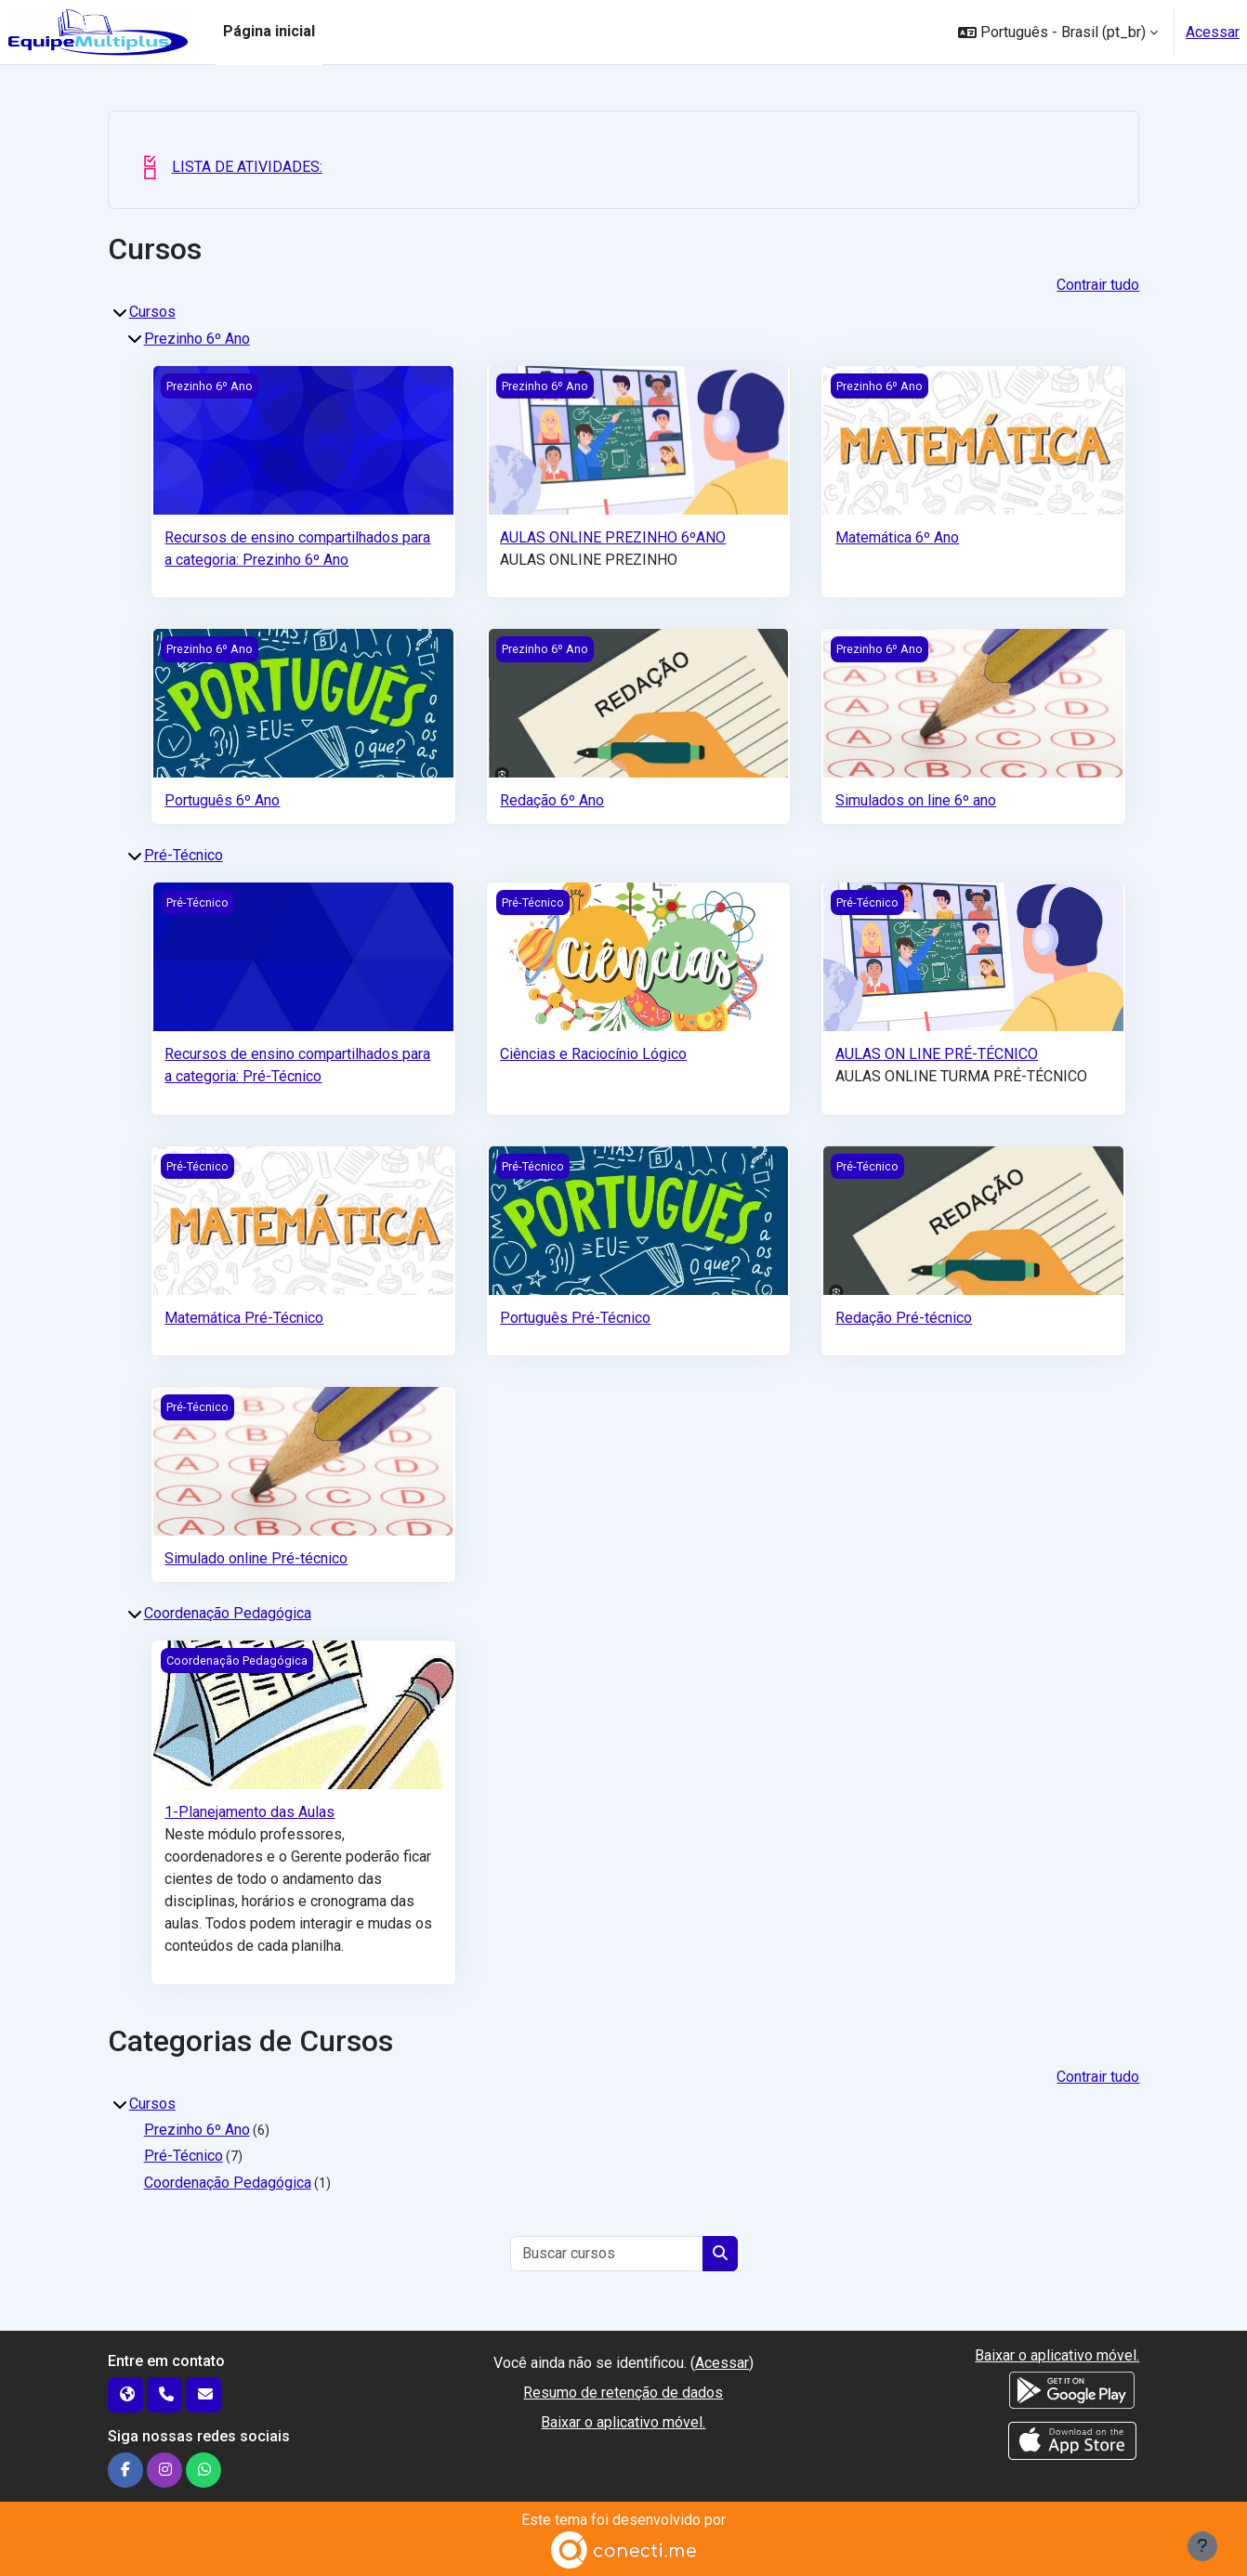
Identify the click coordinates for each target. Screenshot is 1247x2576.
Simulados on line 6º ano (915, 800)
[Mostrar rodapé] (1202, 2546)
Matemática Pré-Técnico (243, 1318)
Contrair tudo (1098, 285)
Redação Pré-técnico (903, 1318)
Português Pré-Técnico (575, 1318)
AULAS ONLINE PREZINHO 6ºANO (613, 537)
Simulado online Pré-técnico (256, 1558)
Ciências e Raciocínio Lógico (593, 1054)
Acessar (1213, 32)
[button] (1058, 32)
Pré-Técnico (183, 855)
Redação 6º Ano (552, 800)
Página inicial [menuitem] (269, 31)
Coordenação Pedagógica (227, 1613)
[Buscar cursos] (607, 2253)
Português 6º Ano (222, 800)
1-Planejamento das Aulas (249, 1812)
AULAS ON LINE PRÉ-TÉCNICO (936, 1054)
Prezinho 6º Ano (197, 338)
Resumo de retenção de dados (623, 2392)
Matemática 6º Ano (897, 537)
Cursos (152, 311)
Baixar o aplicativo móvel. (623, 2422)
